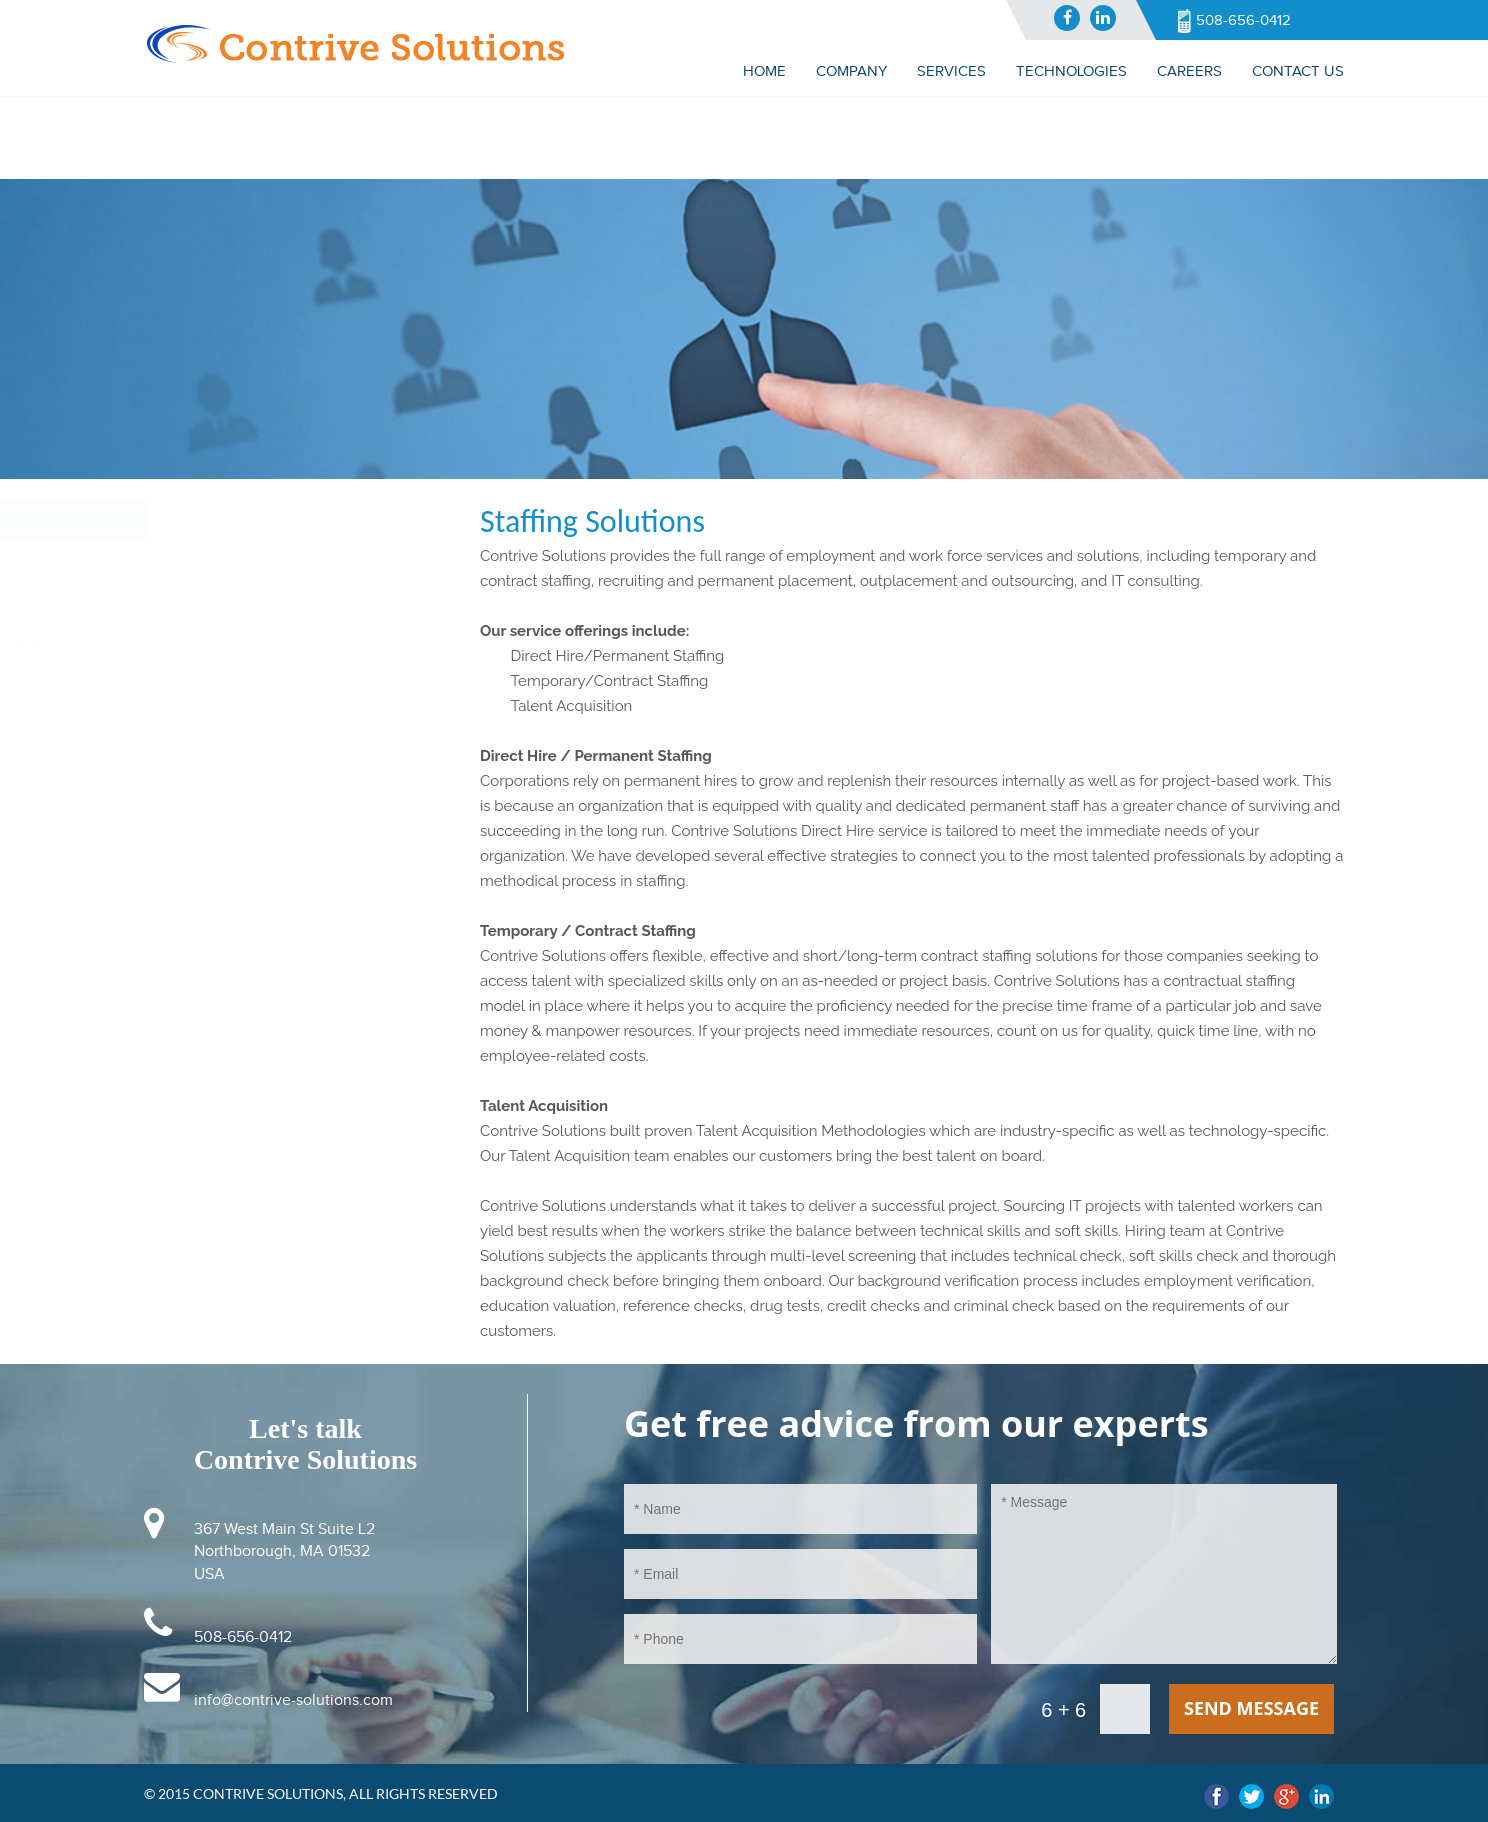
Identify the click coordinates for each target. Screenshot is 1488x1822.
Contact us (1298, 71)
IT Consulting (199, 562)
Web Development (219, 690)
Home (764, 71)
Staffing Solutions (213, 605)
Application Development (242, 647)
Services (186, 520)
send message (1251, 1708)
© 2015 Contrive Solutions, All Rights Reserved (321, 1793)
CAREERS (1189, 71)
